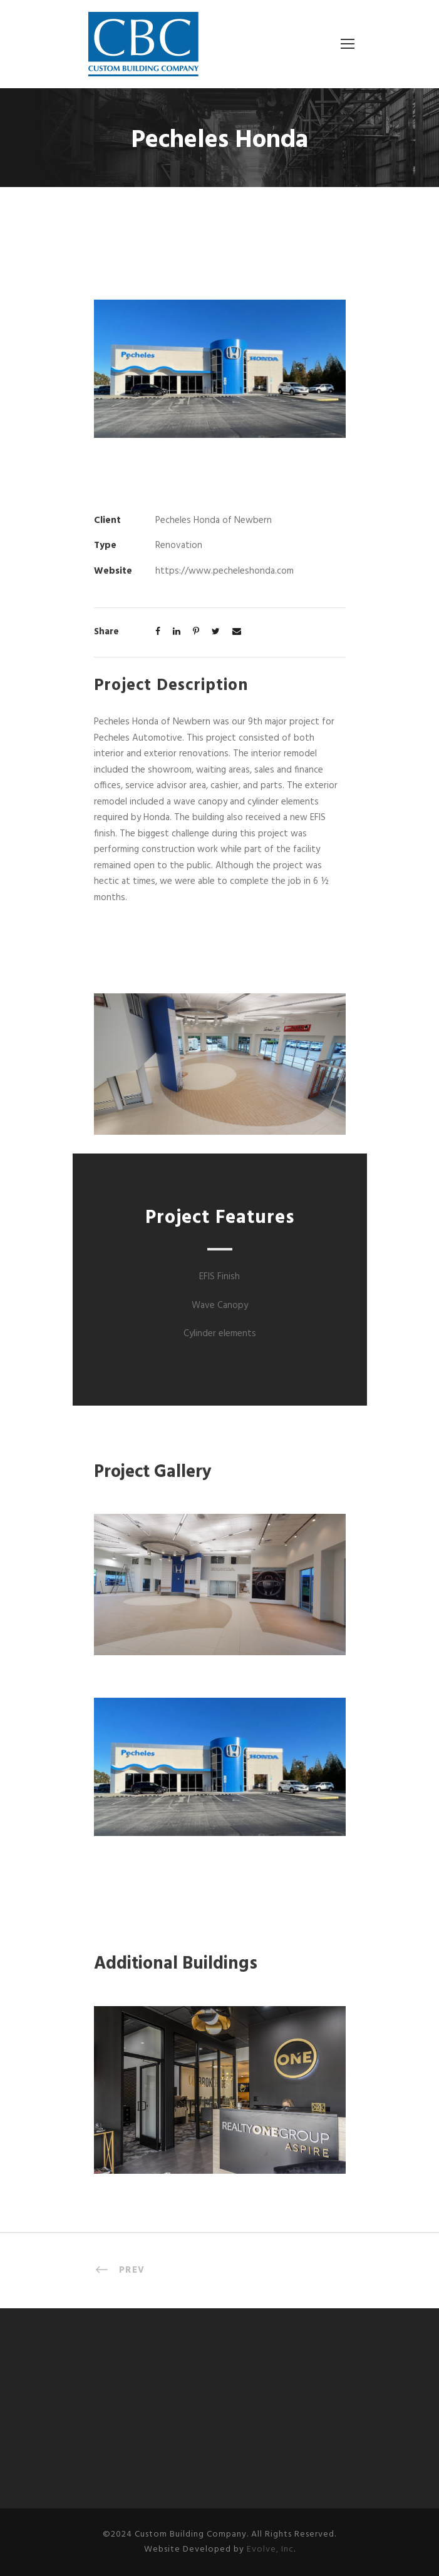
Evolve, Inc (270, 2549)
